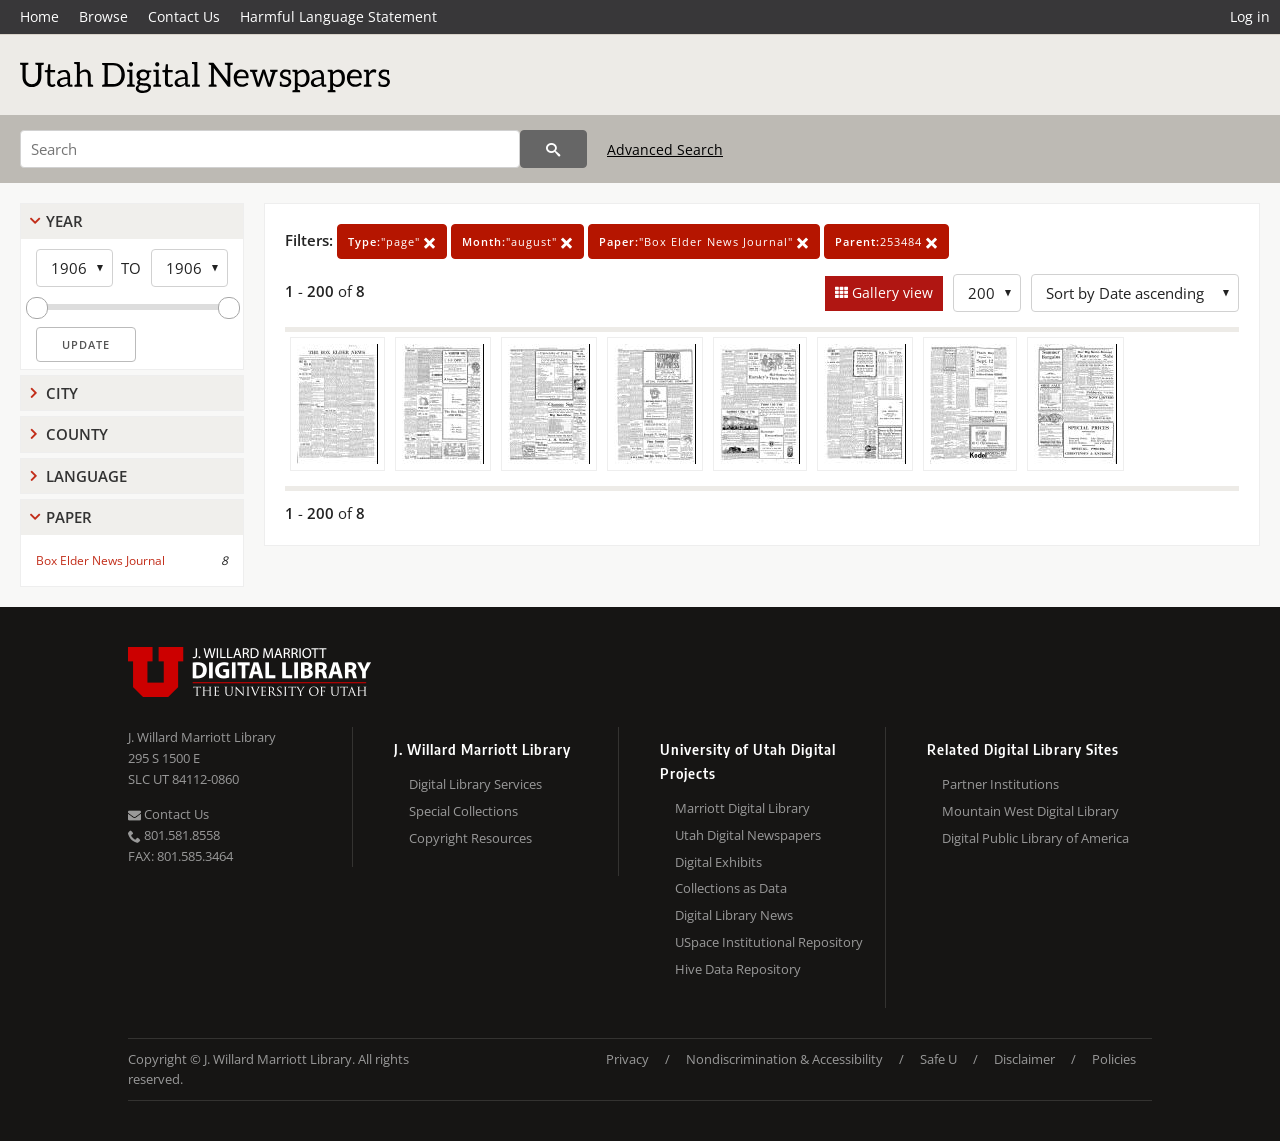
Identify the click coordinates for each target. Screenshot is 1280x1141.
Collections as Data (731, 888)
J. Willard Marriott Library (202, 737)
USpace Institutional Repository (769, 942)
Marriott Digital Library (742, 808)
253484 (886, 241)
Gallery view (890, 292)
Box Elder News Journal (100, 560)
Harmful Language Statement (338, 16)
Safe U (938, 1059)
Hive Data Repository (738, 969)
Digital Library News (734, 915)
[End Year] (189, 268)
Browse (103, 16)
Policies (1114, 1059)
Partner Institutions (1000, 784)
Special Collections (463, 811)
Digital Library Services (475, 784)
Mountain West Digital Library (1030, 811)
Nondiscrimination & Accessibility (784, 1059)
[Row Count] (987, 293)
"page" (392, 241)
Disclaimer (1024, 1059)
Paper (69, 517)
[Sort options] (1135, 293)
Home (39, 16)
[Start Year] (74, 268)
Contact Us (184, 16)
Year (64, 221)
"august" (517, 241)
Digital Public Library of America (1035, 838)
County (77, 434)
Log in (1250, 16)
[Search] (270, 149)
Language (86, 476)
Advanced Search (665, 149)
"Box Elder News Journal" (704, 241)
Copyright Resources (470, 838)
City (62, 393)
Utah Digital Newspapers (748, 835)
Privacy (627, 1059)
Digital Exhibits (718, 862)
